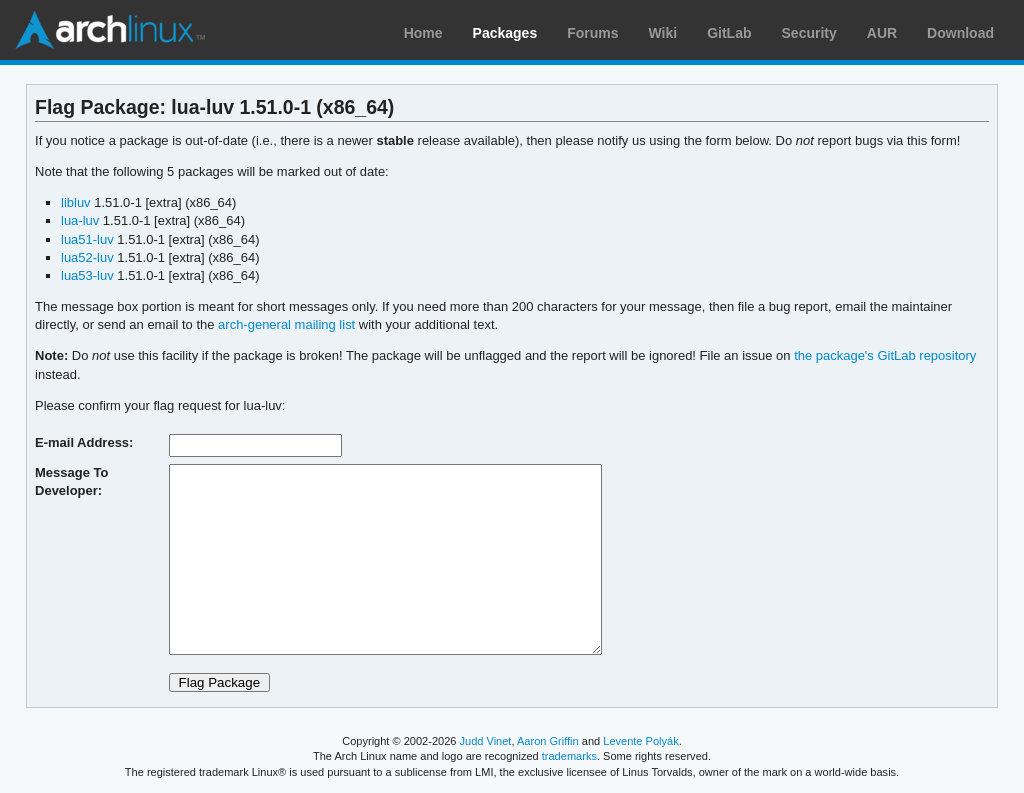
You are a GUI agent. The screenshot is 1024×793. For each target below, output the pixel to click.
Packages (505, 33)
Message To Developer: (71, 481)
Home (423, 33)
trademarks (569, 756)
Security (809, 33)
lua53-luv (87, 275)
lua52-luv (87, 257)
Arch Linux (110, 30)
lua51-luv (87, 239)
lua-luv (80, 220)
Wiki (663, 33)
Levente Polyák (640, 741)
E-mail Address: (84, 442)
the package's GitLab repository (885, 355)
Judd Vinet (486, 741)
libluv (76, 202)
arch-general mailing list (286, 324)
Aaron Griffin (548, 741)
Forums (592, 33)
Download (960, 33)
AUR (882, 33)
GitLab (729, 33)
